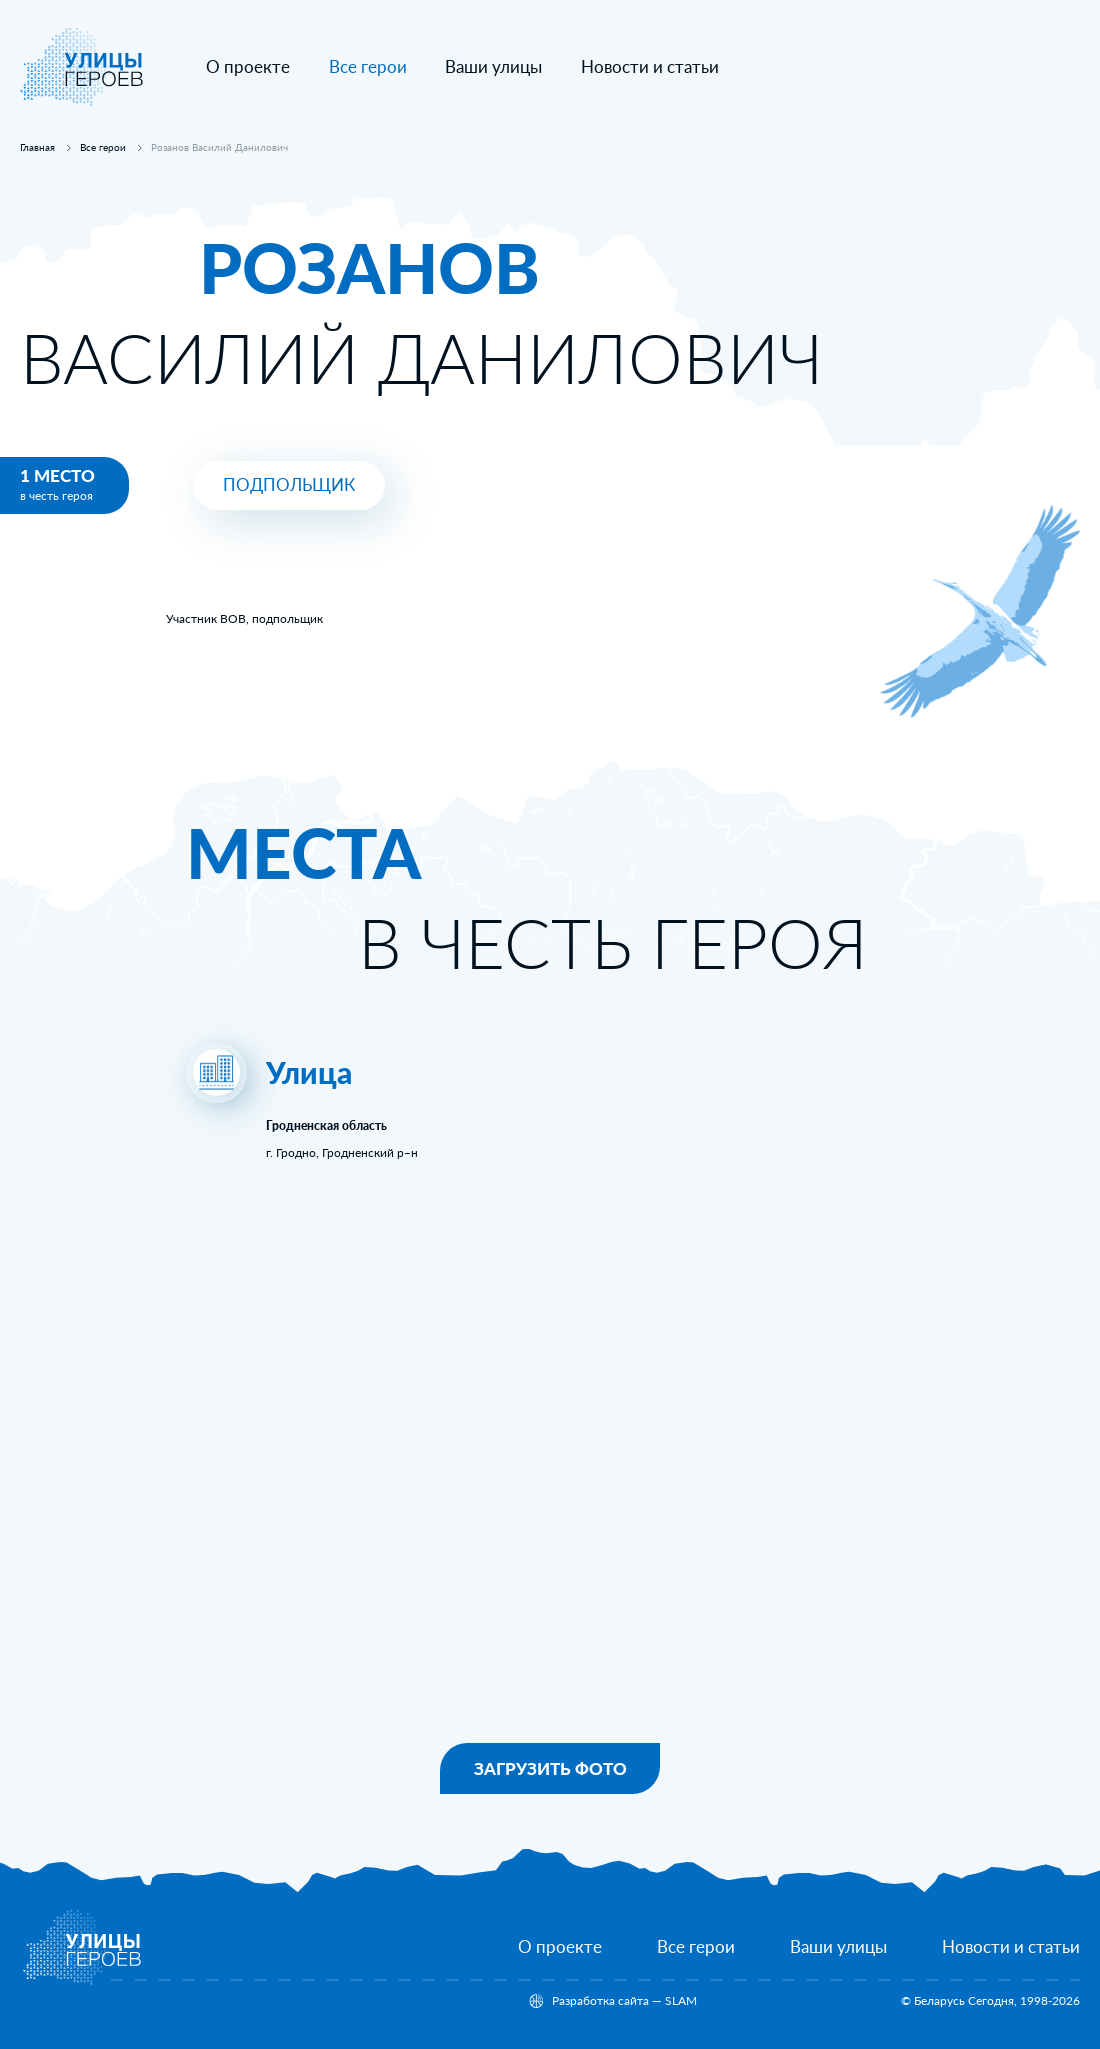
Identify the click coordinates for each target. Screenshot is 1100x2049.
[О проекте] (248, 67)
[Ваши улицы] (493, 67)
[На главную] (82, 102)
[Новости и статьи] (650, 67)
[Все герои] (696, 1947)
